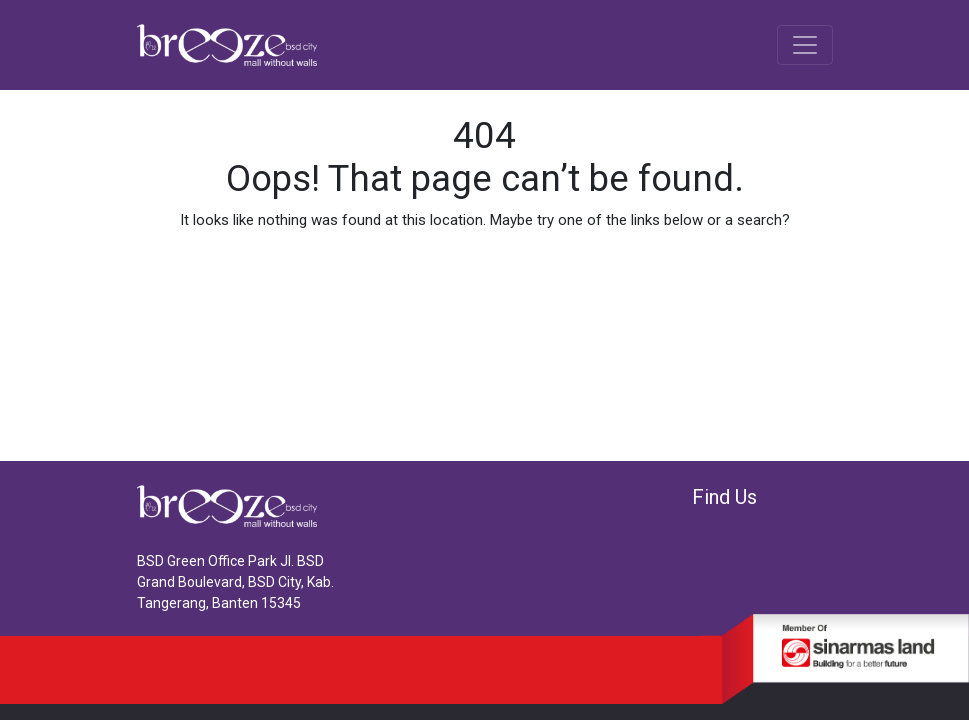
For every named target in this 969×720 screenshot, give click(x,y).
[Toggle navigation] (805, 45)
